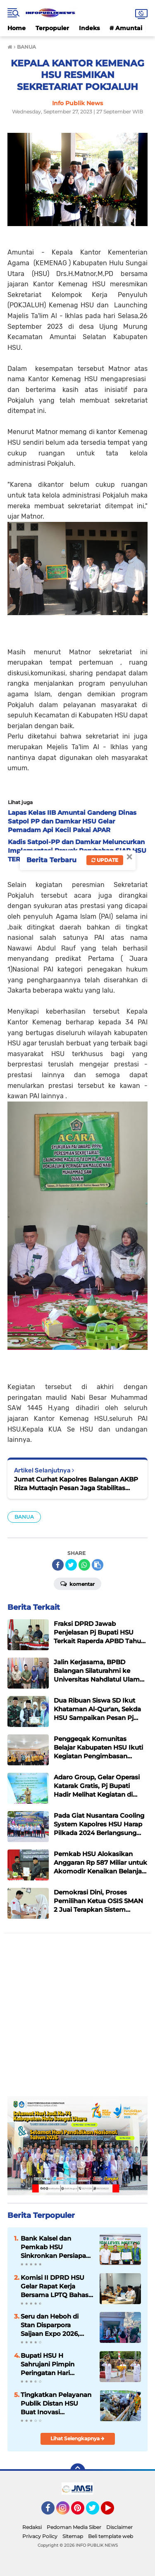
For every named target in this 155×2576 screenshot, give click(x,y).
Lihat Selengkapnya (77, 2438)
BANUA (24, 1517)
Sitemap (72, 2536)
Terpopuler (52, 28)
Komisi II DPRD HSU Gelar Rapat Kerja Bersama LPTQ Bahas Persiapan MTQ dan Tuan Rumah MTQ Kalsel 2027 (54, 2286)
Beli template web (110, 2536)
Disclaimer (119, 2527)
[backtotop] (77, 2470)
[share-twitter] (71, 1565)
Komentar (77, 1583)
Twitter (96, 2511)
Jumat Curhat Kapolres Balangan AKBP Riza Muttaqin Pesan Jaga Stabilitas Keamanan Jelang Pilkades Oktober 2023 (76, 1483)
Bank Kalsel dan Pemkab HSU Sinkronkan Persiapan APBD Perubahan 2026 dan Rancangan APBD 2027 (57, 2247)
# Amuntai (126, 28)
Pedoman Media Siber (74, 2527)
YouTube (113, 2511)
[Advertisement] (77, 2018)
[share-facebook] (58, 1565)
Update (104, 860)
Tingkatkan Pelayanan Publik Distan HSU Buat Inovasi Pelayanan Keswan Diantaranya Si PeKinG (56, 2403)
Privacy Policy (39, 2536)
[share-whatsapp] (84, 1565)
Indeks (89, 28)
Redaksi (32, 2527)
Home (16, 28)
